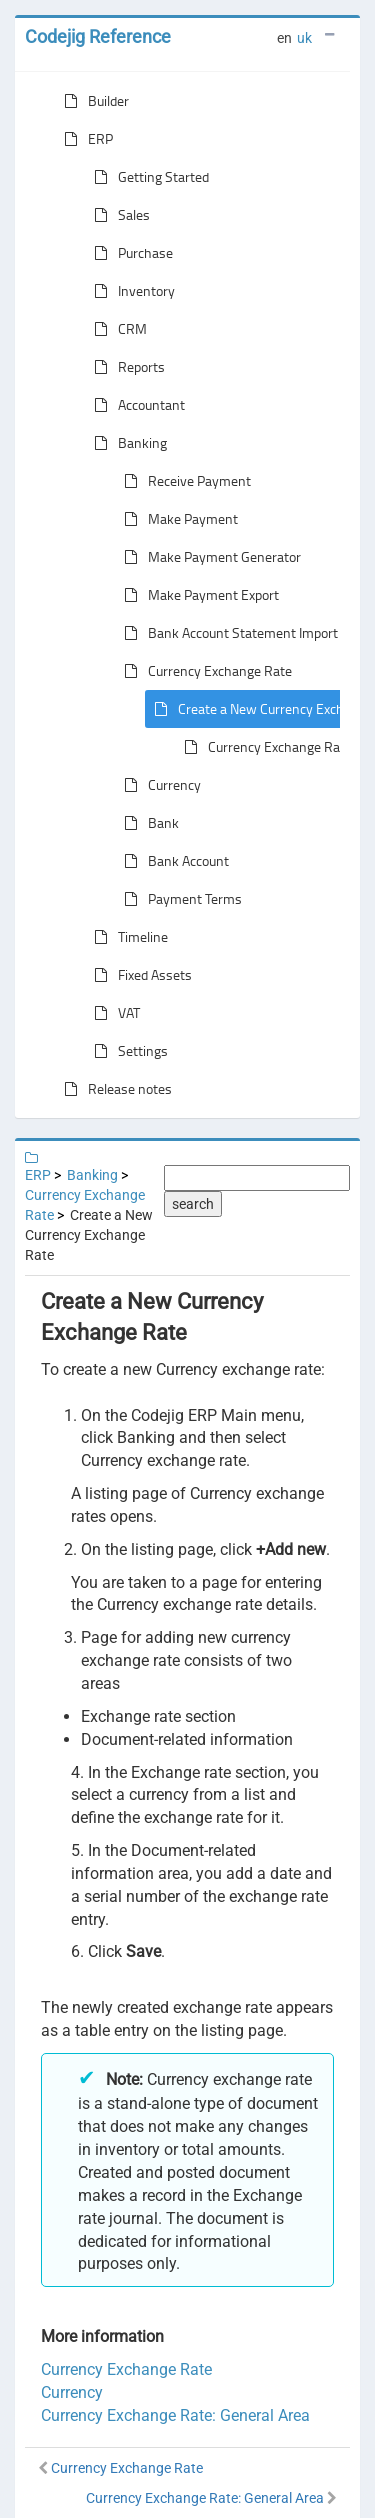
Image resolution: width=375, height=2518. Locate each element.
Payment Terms (179, 899)
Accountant (135, 405)
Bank (147, 823)
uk (304, 38)
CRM (116, 329)
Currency (158, 785)
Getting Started (147, 177)
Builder (92, 101)
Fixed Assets (139, 975)
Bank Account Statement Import (227, 633)
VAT (113, 1013)
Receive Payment (183, 481)
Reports (125, 367)
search (193, 1204)
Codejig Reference (98, 36)
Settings (127, 1051)
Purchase (129, 253)
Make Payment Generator (208, 557)
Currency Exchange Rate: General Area (175, 2415)
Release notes (114, 1089)
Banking (126, 443)
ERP (84, 139)
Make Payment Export (197, 595)
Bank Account (172, 861)
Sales (118, 215)
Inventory (130, 291)
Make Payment (177, 519)
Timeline (127, 937)
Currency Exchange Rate (204, 671)
